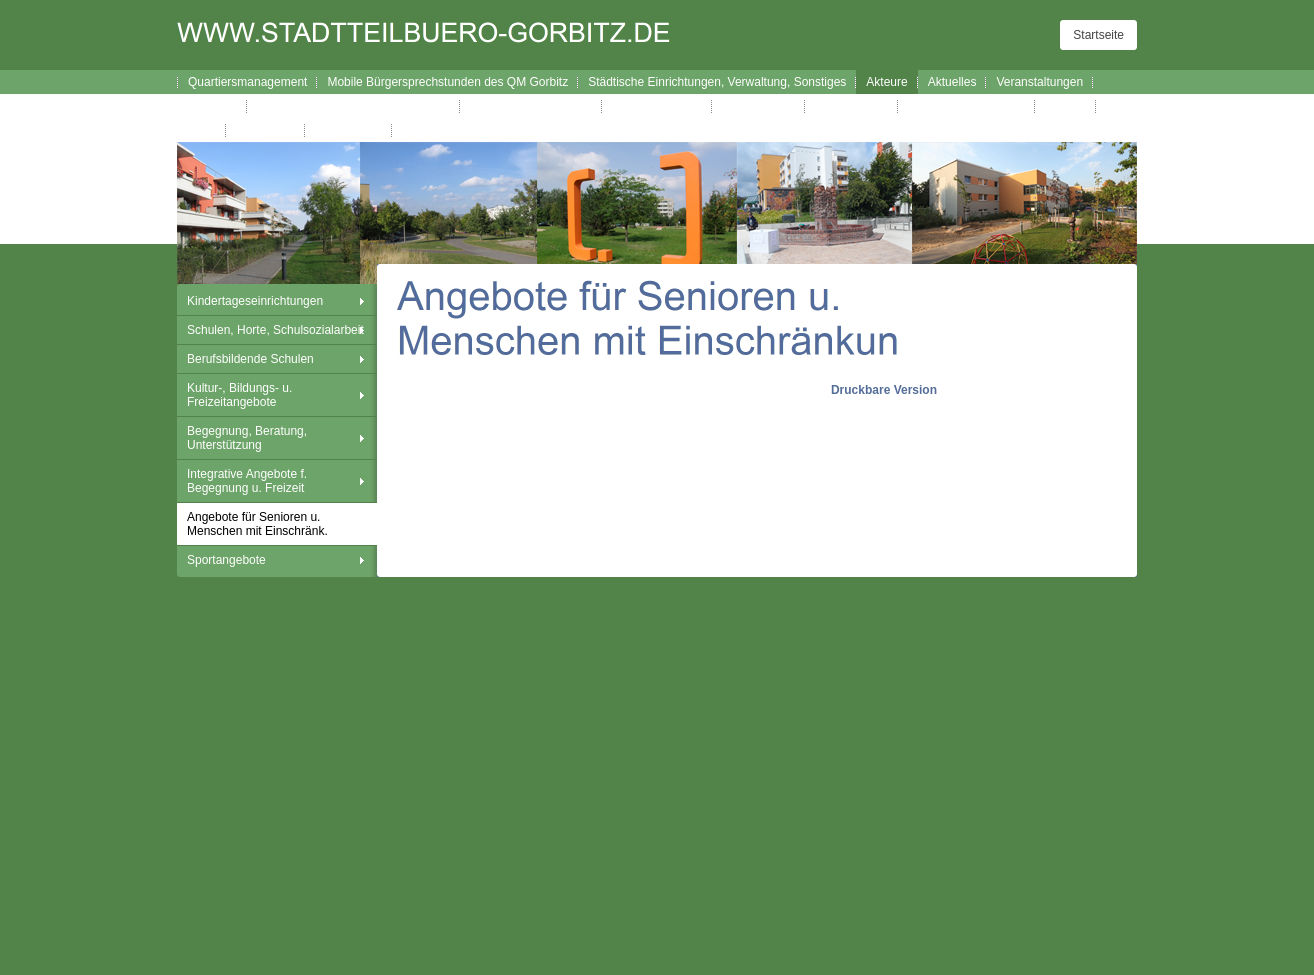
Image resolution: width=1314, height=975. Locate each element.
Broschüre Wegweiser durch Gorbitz (353, 106)
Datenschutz (348, 130)
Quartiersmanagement (247, 82)
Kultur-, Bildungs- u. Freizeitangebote (239, 395)
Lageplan (212, 106)
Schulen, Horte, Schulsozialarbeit (275, 330)
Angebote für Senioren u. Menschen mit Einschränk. (257, 524)
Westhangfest (758, 106)
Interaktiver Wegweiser (531, 106)
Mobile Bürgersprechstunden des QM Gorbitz (447, 82)
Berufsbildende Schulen (250, 359)
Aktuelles (952, 82)
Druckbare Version (884, 390)
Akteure (886, 82)
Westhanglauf (851, 106)
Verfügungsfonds (657, 106)
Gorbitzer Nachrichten (966, 106)
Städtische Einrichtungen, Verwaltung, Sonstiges (717, 82)
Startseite (1098, 35)
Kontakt (1065, 106)
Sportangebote (226, 560)
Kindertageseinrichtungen (255, 301)
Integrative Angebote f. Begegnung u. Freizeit (247, 481)
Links (202, 130)
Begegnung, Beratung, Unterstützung (247, 438)
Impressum (265, 130)
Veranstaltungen (1039, 82)
